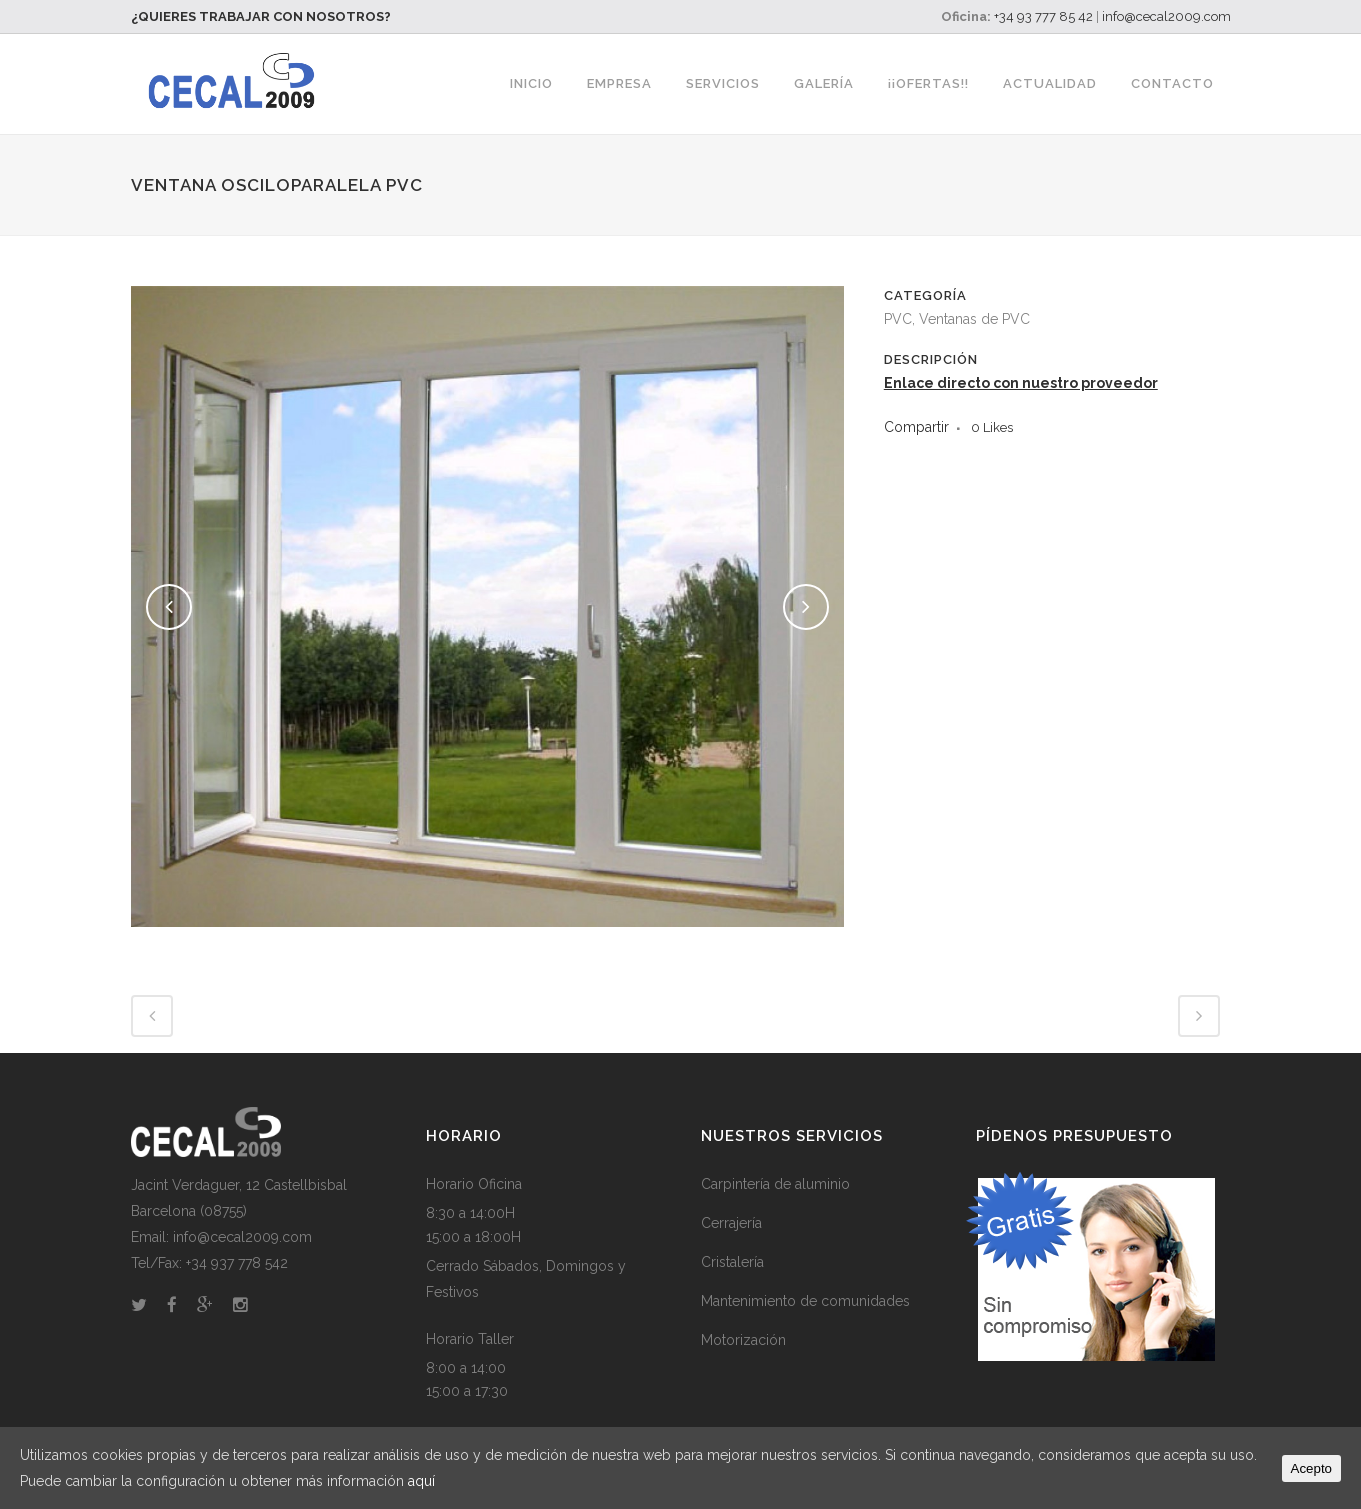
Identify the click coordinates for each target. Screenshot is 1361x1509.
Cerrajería (731, 1223)
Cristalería (732, 1262)
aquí (421, 1481)
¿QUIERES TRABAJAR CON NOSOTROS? (261, 16)
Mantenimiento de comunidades (805, 1301)
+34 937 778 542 (237, 1263)
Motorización (743, 1340)
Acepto (1312, 1468)
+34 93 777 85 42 (1043, 16)
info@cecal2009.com (1166, 16)
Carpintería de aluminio (775, 1184)
